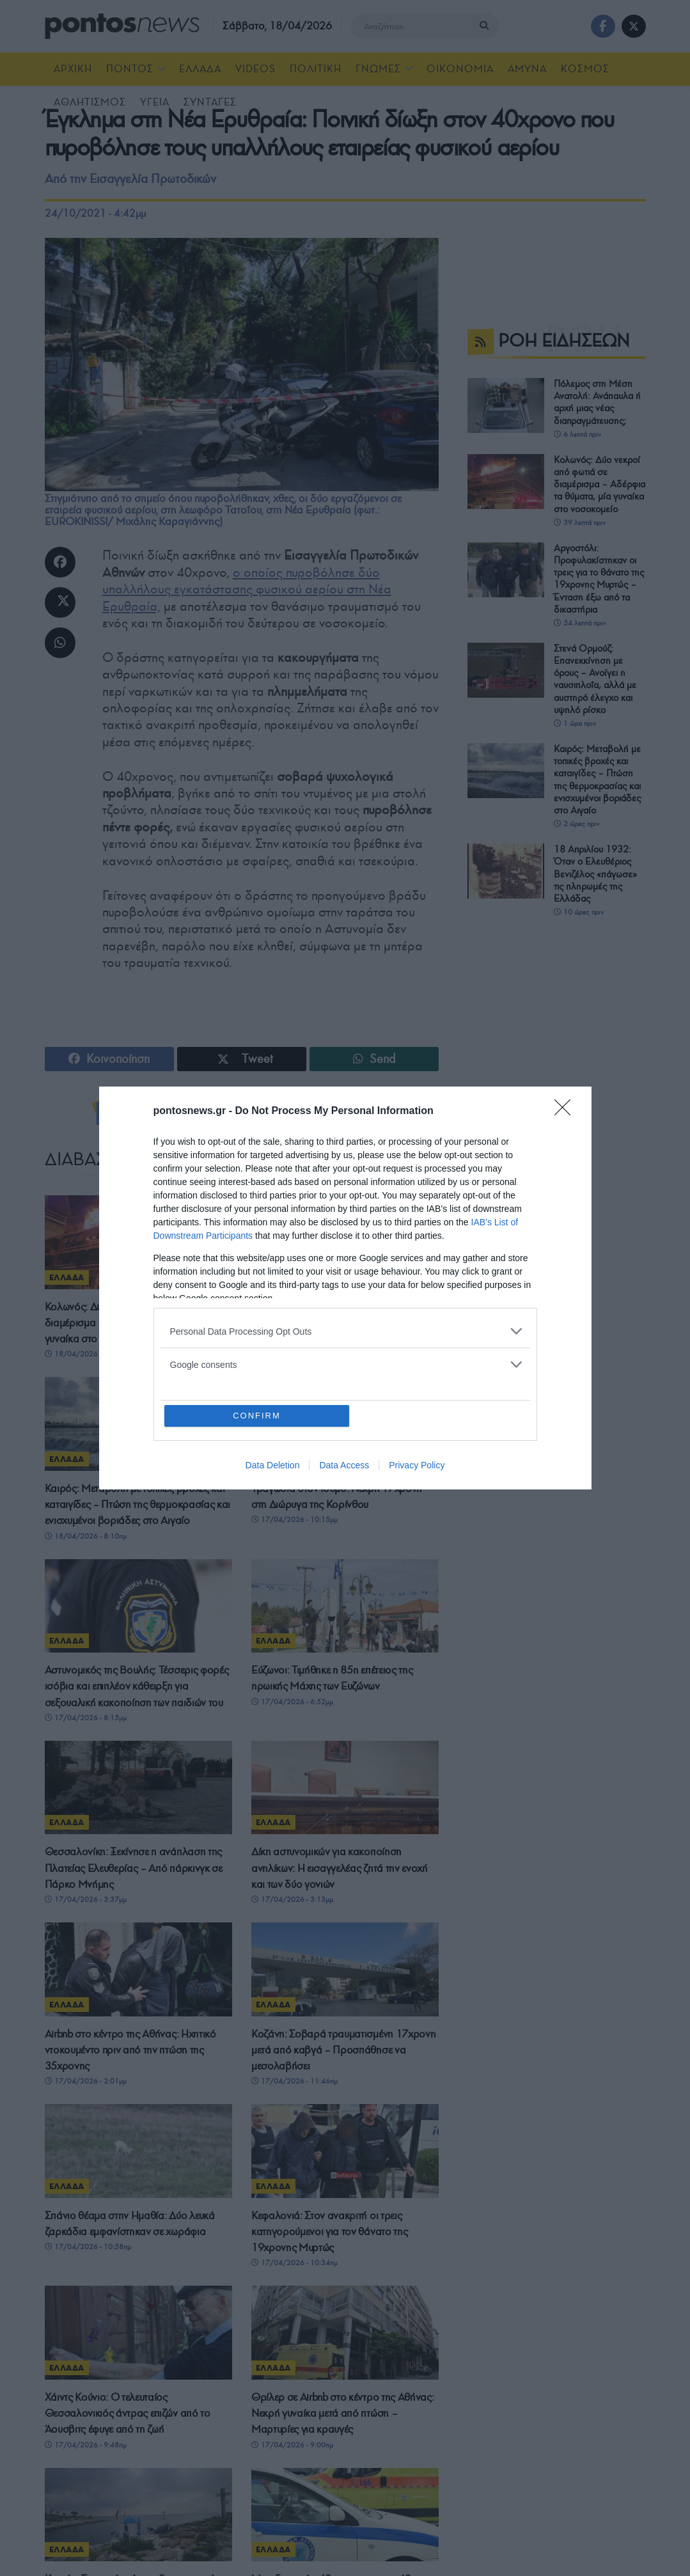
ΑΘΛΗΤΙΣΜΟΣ (90, 102)
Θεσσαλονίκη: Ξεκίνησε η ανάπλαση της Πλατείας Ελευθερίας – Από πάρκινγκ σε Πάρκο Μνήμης (134, 1867)
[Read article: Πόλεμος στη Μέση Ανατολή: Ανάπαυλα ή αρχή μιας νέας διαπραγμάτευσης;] (505, 405)
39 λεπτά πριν (580, 522)
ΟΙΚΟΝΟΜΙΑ (460, 69)
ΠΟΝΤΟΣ (129, 69)
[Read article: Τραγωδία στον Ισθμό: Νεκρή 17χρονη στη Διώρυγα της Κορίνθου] (345, 1424)
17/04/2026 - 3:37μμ (86, 1899)
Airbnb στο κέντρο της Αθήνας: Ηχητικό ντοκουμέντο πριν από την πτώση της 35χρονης (130, 2050)
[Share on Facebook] (60, 562)
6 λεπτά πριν (577, 434)
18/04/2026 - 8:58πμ (292, 1353)
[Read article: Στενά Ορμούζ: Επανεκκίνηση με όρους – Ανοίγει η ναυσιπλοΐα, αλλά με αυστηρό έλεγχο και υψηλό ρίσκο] (505, 670)
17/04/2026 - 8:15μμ (86, 1717)
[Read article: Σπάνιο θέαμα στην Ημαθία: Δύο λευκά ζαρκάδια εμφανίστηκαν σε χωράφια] (138, 2170)
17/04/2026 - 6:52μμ (292, 1701)
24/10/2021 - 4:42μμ (95, 213)
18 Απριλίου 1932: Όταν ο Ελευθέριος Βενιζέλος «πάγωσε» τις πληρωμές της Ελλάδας (595, 874)
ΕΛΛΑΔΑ (200, 69)
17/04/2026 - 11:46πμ (294, 2081)
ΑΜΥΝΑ (527, 69)
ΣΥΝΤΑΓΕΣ (210, 102)
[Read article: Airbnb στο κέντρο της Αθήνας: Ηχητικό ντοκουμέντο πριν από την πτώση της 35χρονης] (138, 1969)
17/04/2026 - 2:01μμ (86, 2081)
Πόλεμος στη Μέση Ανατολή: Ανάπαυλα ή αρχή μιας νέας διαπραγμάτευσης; (597, 402)
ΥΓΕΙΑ (154, 102)
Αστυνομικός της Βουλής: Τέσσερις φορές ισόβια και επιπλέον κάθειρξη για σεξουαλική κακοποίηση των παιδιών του (137, 1686)
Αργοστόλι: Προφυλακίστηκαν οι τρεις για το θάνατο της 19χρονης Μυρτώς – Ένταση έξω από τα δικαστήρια (344, 1323)
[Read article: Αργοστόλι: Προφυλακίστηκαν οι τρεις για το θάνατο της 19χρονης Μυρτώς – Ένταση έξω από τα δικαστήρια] (345, 1242)
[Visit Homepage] (122, 26)
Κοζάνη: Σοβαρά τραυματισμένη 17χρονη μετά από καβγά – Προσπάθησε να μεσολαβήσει (343, 2050)
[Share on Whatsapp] (60, 642)
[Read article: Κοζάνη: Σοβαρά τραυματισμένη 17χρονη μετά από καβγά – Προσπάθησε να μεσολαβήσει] (345, 1969)
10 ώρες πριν (579, 911)
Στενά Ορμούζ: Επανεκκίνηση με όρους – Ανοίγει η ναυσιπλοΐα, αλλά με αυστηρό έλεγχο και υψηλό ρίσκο (595, 679)
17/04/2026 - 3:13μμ (292, 1899)
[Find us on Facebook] (603, 26)
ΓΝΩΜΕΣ (378, 69)
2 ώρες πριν (576, 823)
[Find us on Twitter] (634, 26)
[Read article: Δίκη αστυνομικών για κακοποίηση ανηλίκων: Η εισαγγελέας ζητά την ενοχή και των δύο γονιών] (345, 1788)
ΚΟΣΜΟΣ (585, 69)
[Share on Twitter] (60, 602)
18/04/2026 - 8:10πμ (86, 1536)
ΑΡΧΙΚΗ (73, 69)
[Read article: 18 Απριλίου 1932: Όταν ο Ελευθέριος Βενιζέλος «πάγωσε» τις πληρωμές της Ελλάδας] (505, 871)
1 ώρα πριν (575, 723)
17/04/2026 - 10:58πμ (88, 2265)
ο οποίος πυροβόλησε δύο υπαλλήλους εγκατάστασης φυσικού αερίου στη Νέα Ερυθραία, (246, 589)
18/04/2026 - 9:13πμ (86, 1353)
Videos (255, 69)
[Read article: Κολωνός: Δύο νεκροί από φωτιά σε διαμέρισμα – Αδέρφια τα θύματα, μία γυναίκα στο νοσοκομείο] (138, 1242)
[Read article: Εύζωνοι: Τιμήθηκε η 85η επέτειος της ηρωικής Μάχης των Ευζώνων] (345, 1606)
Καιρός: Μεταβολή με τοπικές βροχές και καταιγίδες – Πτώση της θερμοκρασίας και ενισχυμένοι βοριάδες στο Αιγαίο (138, 1504)
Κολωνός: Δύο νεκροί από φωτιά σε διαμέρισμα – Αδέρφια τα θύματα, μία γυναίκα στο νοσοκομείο (128, 1323)
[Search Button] (486, 26)
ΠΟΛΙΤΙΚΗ (315, 69)
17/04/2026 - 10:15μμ (294, 1519)
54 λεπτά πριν (580, 622)
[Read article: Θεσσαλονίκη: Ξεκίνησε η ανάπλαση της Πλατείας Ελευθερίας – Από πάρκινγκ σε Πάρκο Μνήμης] (138, 1788)
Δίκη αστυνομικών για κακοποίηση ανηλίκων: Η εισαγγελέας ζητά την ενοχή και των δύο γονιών (339, 1867)
